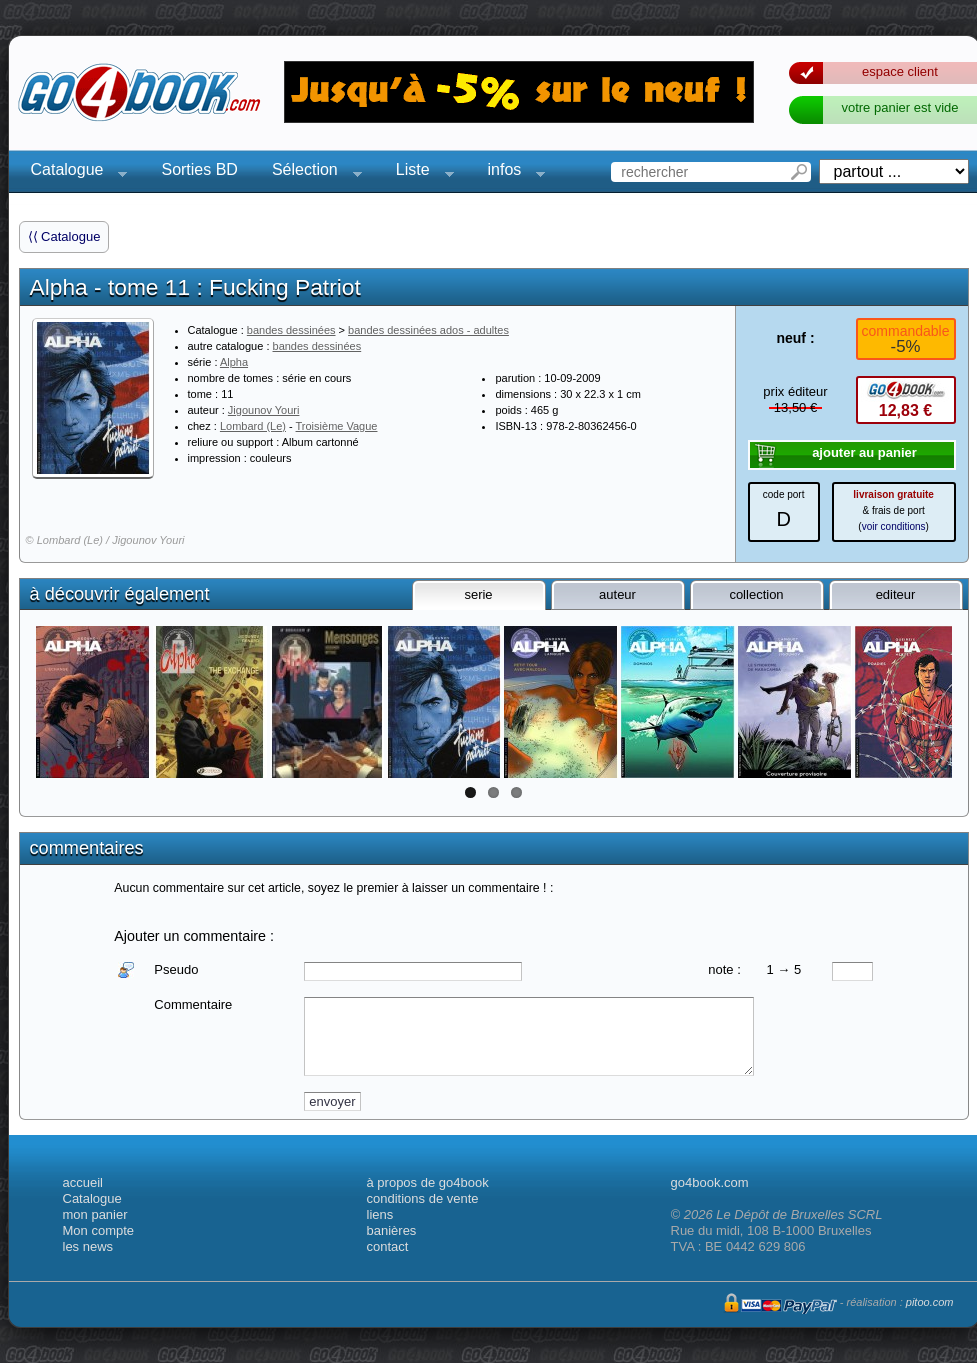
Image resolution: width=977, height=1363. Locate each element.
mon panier (95, 1214)
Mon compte (99, 1230)
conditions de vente (423, 1198)
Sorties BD (199, 169)
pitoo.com (930, 1302)
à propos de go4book (428, 1182)
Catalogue (73, 172)
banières (392, 1230)
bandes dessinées (291, 330)
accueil (83, 1182)
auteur (617, 594)
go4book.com (710, 1182)
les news (88, 1246)
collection (756, 594)
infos (511, 172)
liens (380, 1214)
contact (388, 1246)
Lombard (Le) (253, 426)
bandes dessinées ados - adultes (428, 330)
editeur (896, 594)
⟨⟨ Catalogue (64, 236)
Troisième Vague (337, 426)
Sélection (311, 172)
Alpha (234, 362)
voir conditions (894, 526)
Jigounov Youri (264, 410)
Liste (419, 172)
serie (478, 594)
